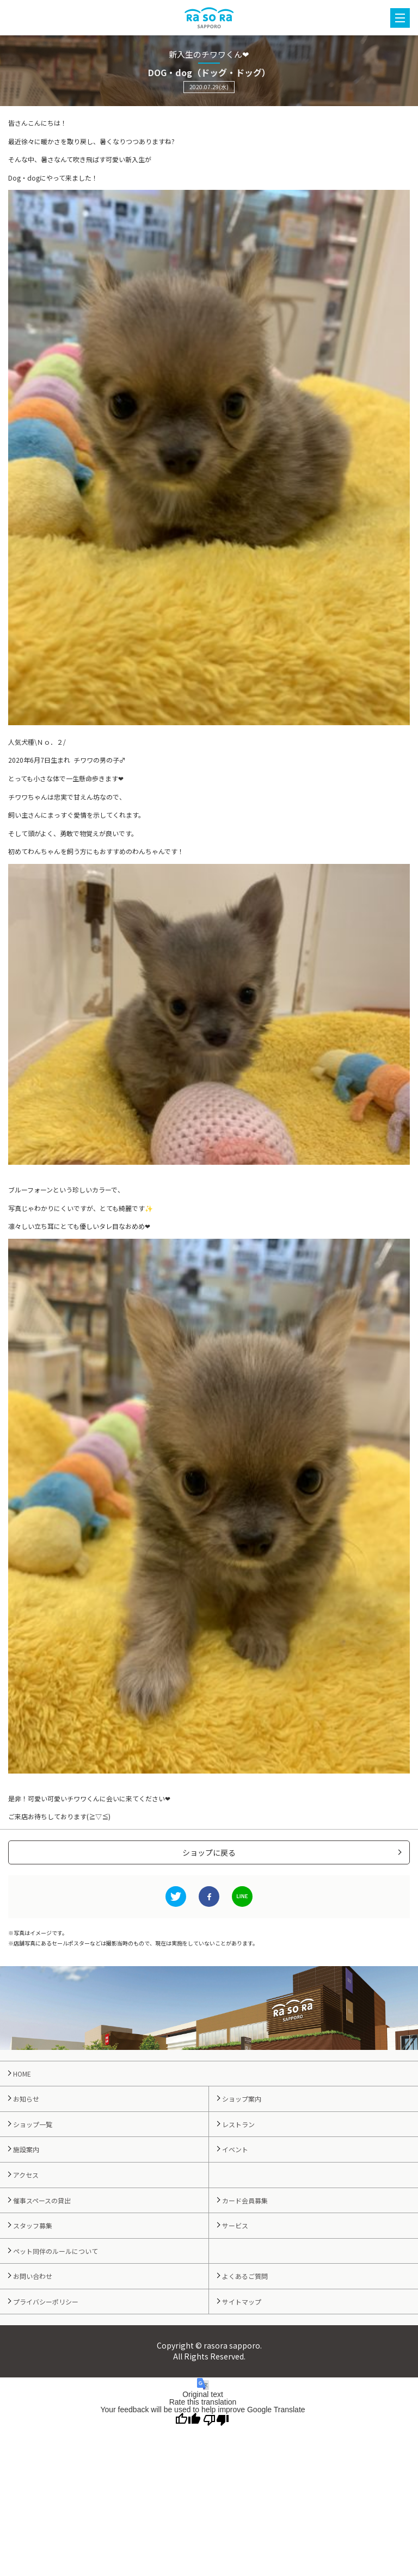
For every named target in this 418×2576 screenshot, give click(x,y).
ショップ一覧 (32, 2124)
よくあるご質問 (245, 2276)
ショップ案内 (241, 2098)
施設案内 (26, 2149)
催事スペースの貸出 (42, 2200)
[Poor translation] (216, 2420)
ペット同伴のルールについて (55, 2251)
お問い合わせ (32, 2276)
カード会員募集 (245, 2200)
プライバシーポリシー (45, 2301)
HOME (22, 2073)
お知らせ (26, 2098)
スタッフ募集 (32, 2225)
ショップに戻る (209, 1852)
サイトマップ (241, 2301)
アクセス (26, 2174)
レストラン (238, 2124)
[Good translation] (188, 2420)
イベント (235, 2149)
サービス (235, 2225)
